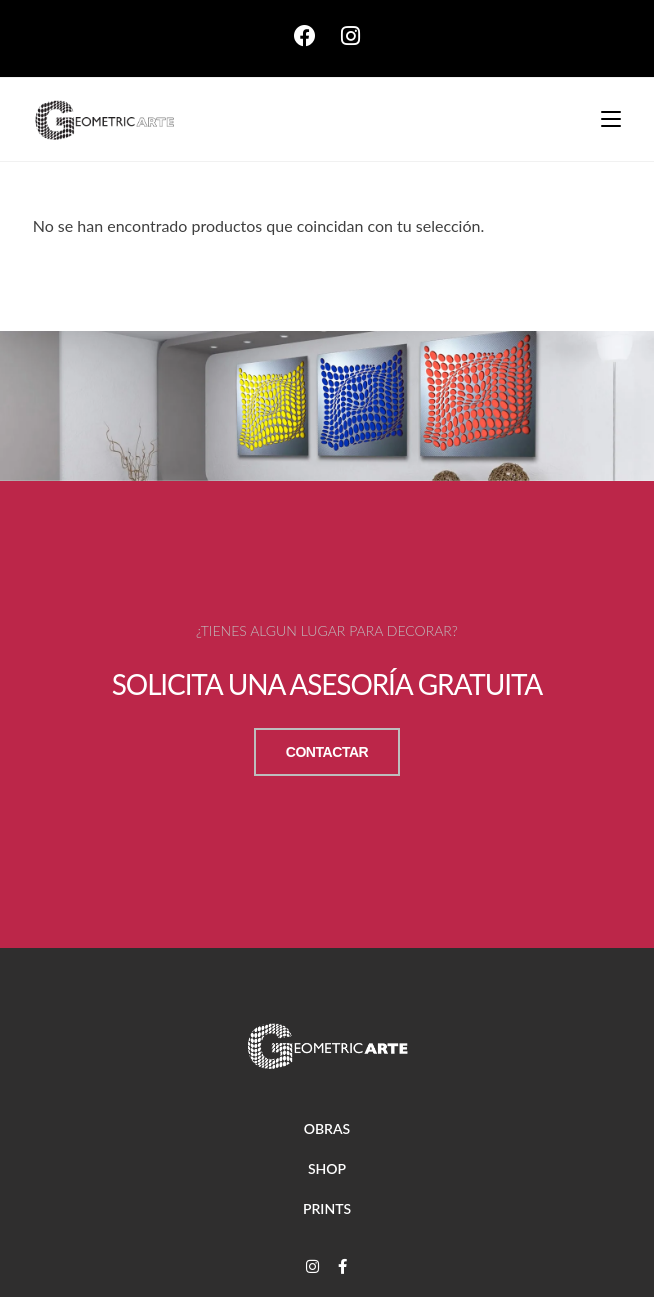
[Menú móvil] (603, 119)
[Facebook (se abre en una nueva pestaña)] (317, 36)
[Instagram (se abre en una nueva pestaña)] (350, 36)
